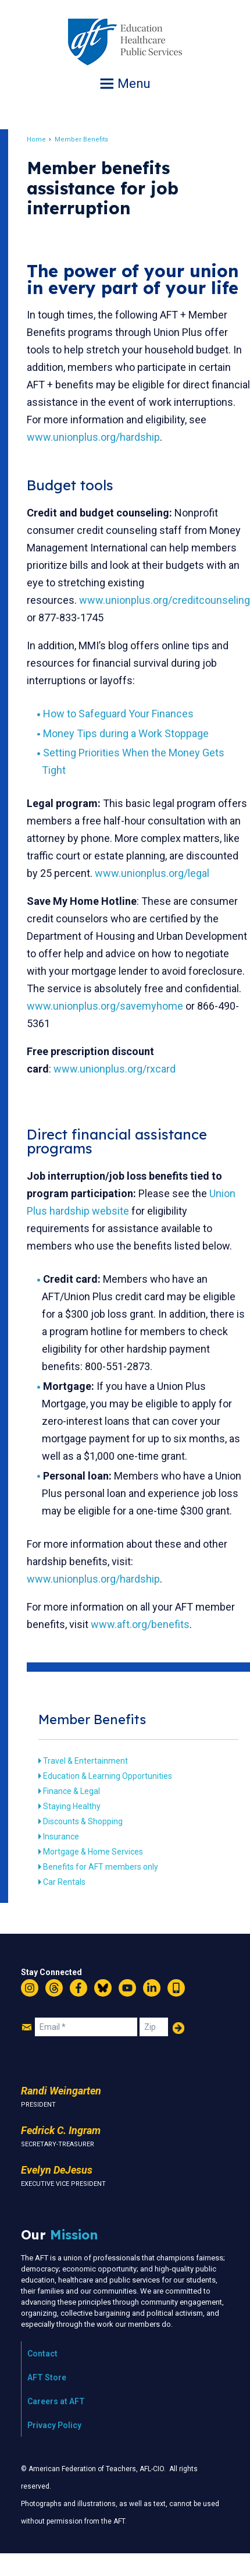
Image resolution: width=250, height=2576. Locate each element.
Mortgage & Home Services (93, 1851)
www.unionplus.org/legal (152, 873)
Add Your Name (178, 2028)
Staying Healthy (72, 1806)
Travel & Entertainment (85, 1760)
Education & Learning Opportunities (107, 1776)
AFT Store (46, 2377)
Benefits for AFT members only (100, 1866)
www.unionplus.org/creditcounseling (164, 600)
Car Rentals (64, 1882)
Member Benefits (81, 139)
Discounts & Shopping (83, 1821)
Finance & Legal (71, 1791)
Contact (42, 2353)
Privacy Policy (54, 2425)
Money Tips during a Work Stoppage (126, 733)
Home (36, 139)
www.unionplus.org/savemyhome (105, 1006)
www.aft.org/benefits (140, 1624)
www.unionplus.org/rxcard (114, 1069)
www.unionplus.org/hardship (93, 437)
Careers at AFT (56, 2401)
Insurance (61, 1836)
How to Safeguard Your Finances (118, 713)
